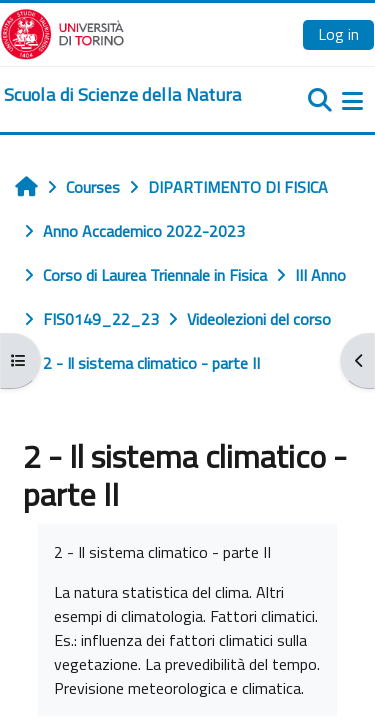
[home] (123, 95)
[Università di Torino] (62, 32)
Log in (338, 34)
